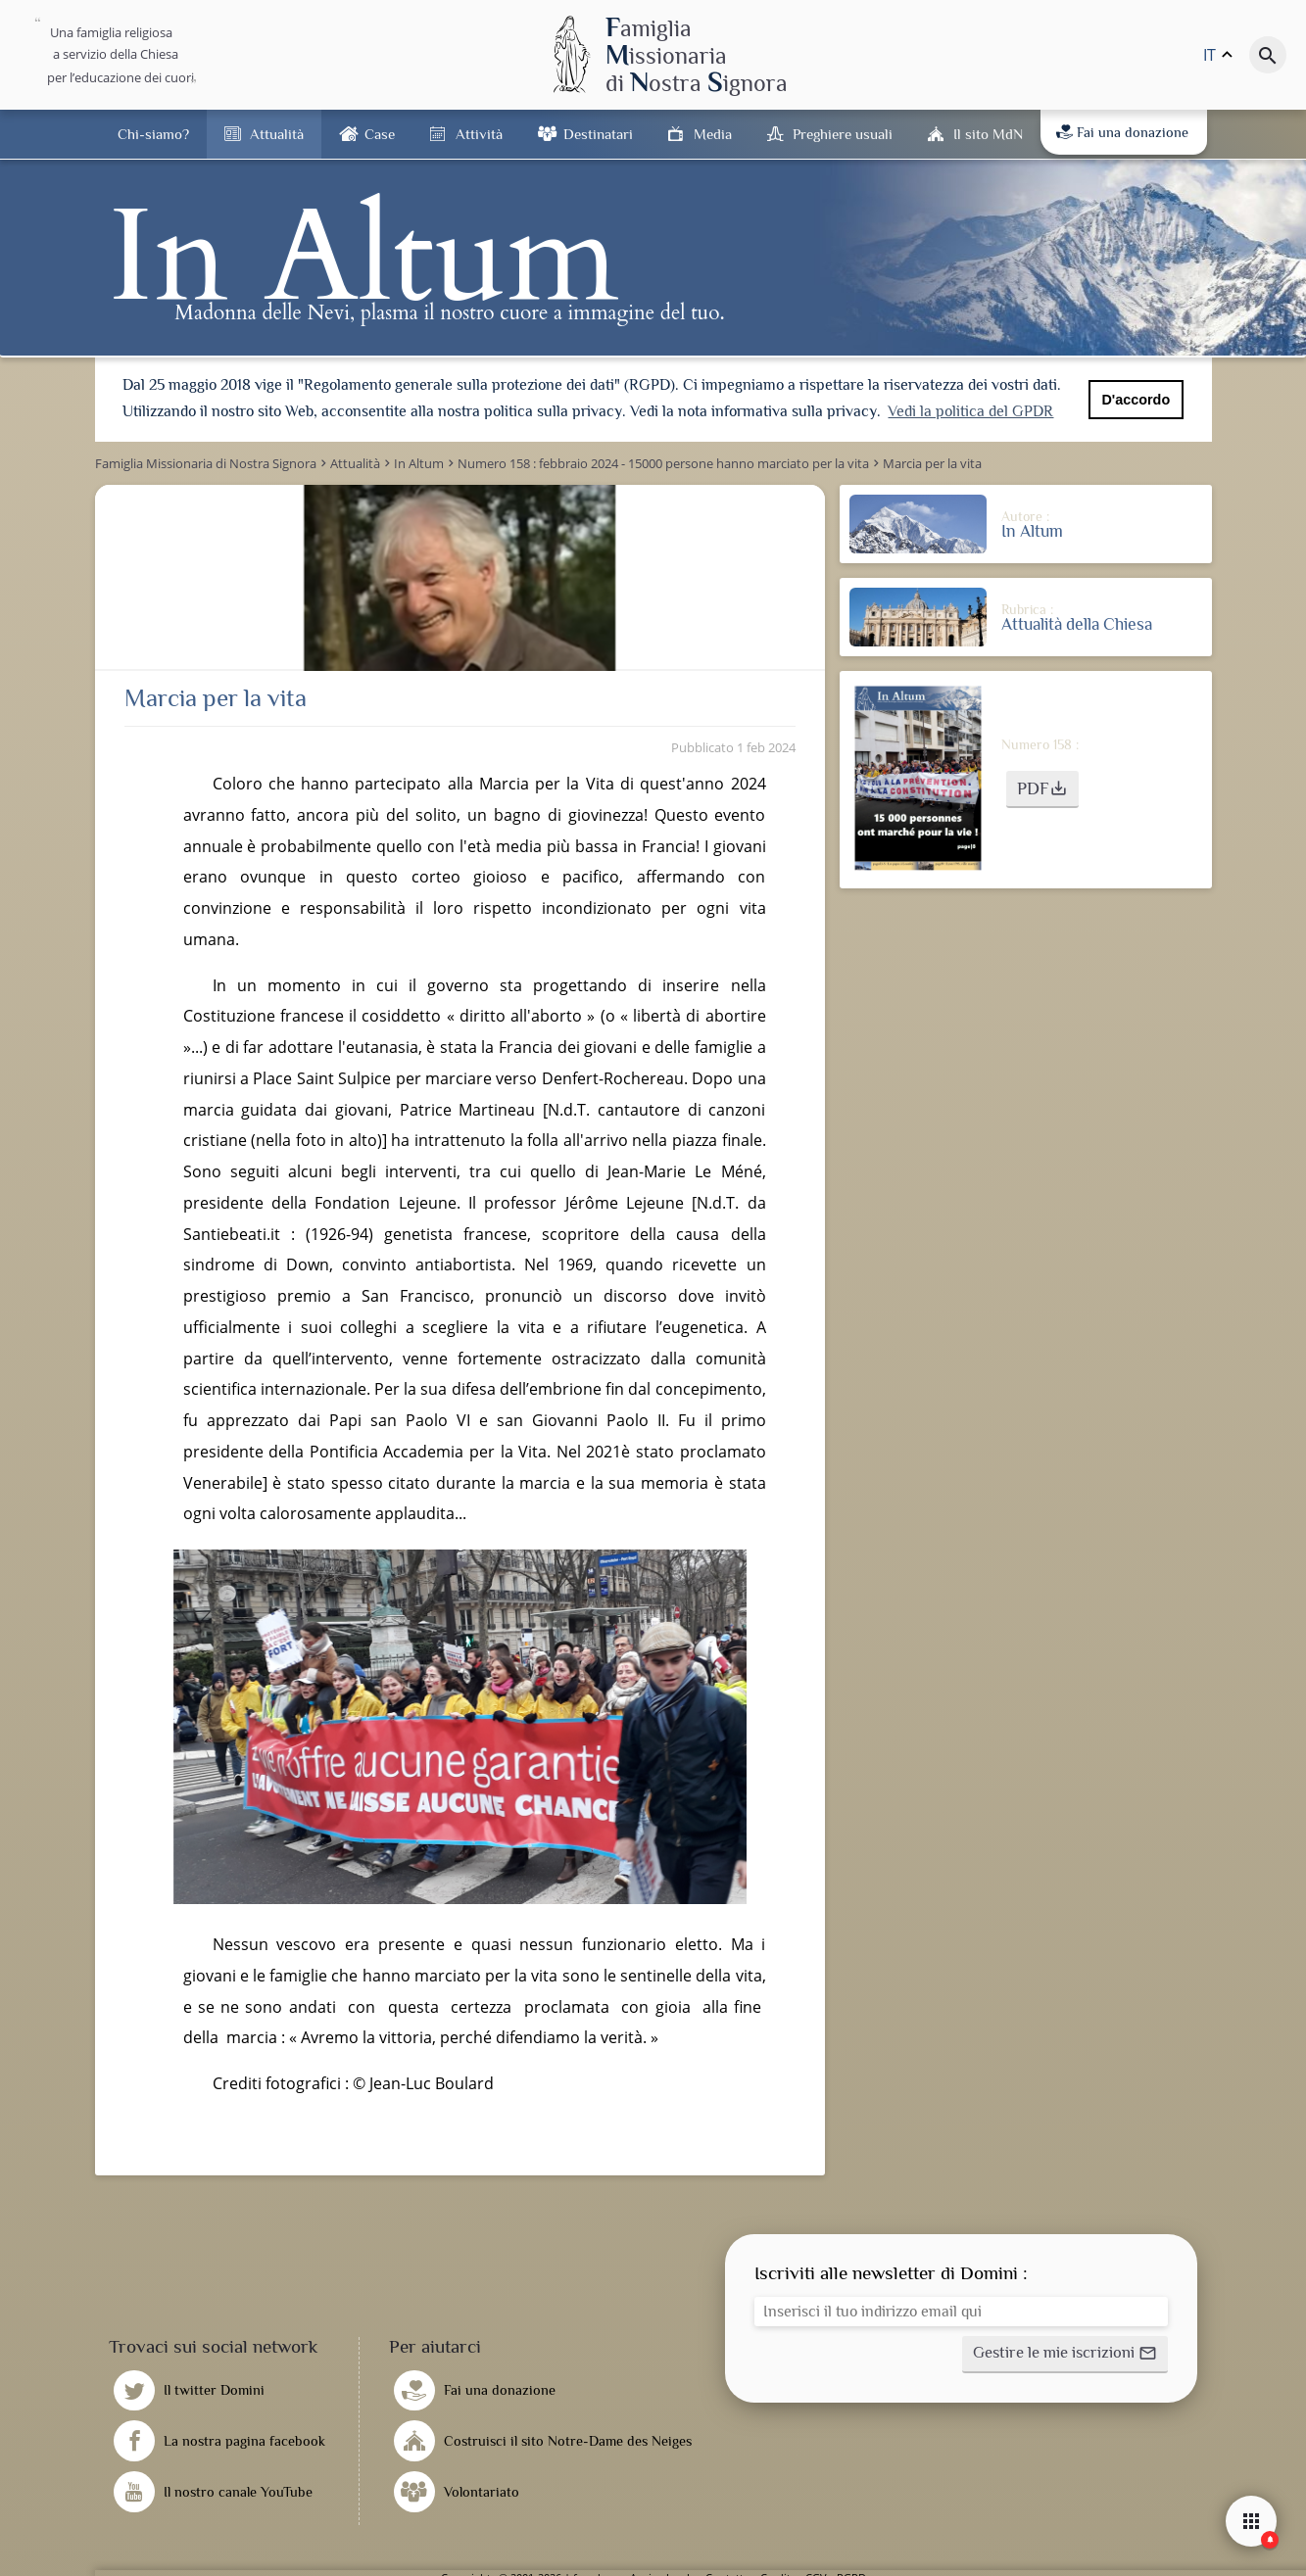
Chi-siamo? (153, 133)
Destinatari (598, 133)
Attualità (277, 133)
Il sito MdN (988, 133)
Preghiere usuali (843, 133)
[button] (1042, 786)
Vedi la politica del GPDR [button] (970, 411)
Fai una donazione (1122, 132)
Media (713, 133)
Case (379, 133)
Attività (479, 133)
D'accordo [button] (1135, 399)
